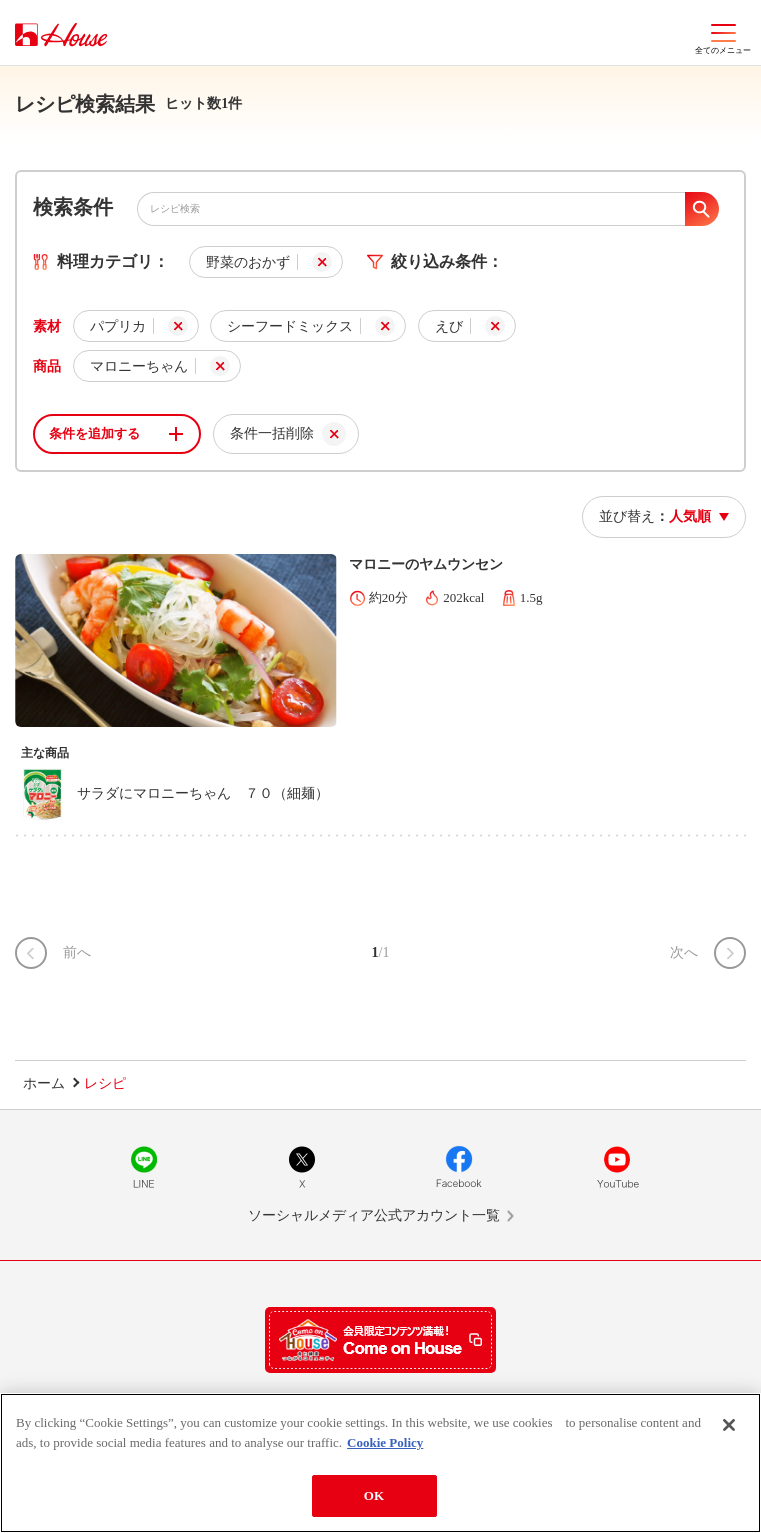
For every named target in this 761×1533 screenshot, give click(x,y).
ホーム (44, 1083)
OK (374, 1495)
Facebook (459, 1167)
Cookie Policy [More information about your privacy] (385, 1442)
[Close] (729, 1425)
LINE (144, 1167)
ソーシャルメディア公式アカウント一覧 (374, 1215)
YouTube (617, 1167)
